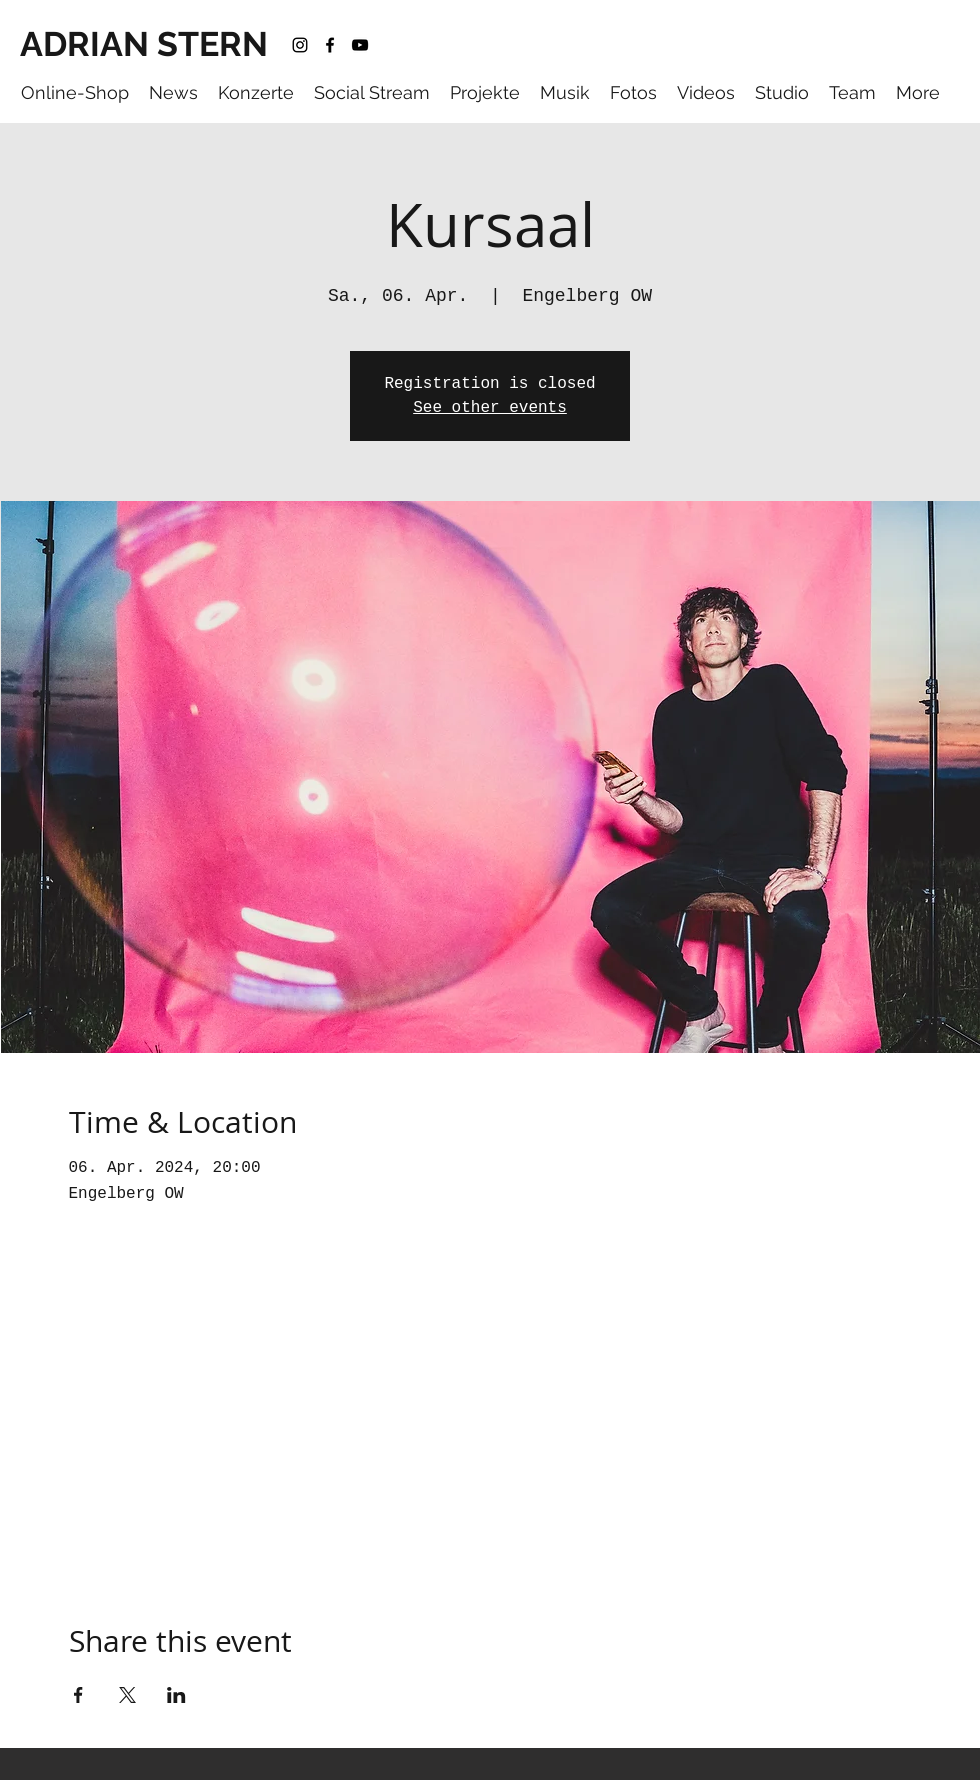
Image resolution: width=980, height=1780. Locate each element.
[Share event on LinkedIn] (176, 1695)
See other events (490, 408)
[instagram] (300, 45)
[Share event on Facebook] (78, 1695)
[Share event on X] (127, 1695)
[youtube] (360, 45)
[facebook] (330, 45)
